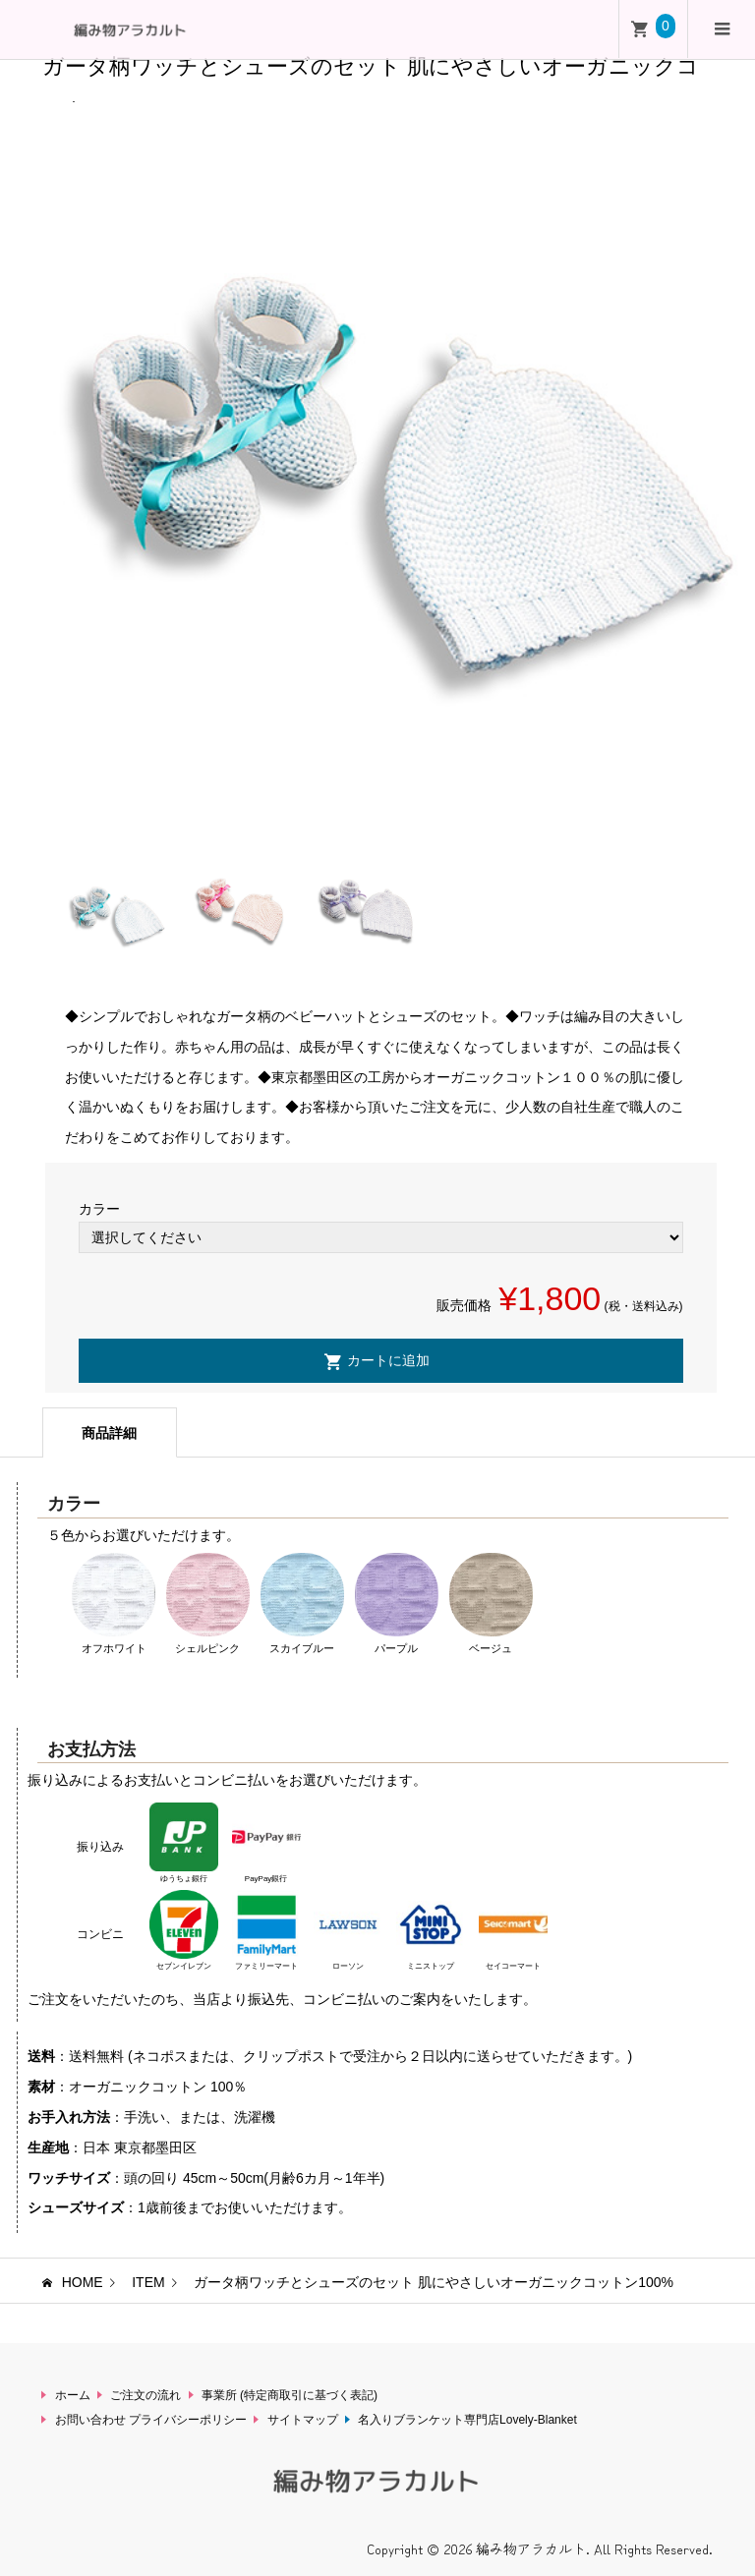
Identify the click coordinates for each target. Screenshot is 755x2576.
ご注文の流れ (145, 2395)
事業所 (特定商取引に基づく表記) (290, 2395)
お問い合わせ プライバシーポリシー (151, 2420)
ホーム (72, 2395)
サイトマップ (302, 2420)
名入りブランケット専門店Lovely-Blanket (467, 2420)
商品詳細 (109, 1433)
